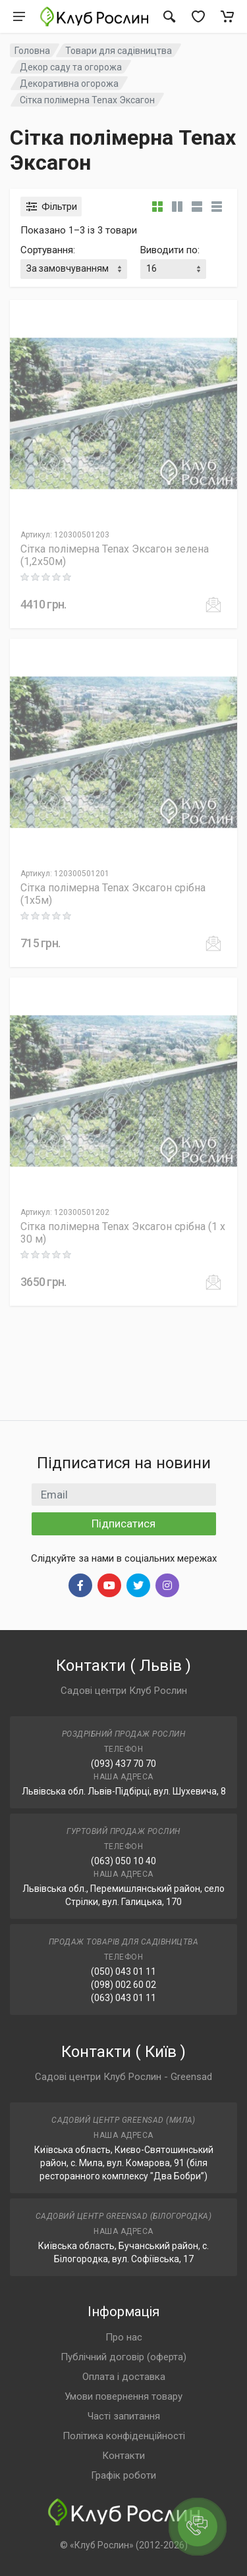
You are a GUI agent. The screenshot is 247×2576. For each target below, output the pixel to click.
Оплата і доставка (123, 2377)
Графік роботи (123, 2475)
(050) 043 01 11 (123, 1971)
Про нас (123, 2337)
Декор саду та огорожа (71, 67)
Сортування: (47, 250)
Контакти (123, 2456)
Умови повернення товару (123, 2396)
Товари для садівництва (118, 50)
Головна (32, 50)
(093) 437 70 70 (123, 1763)
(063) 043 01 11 (123, 1998)
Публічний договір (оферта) (123, 2357)
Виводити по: (170, 250)
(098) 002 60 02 (123, 1984)
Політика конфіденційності (124, 2436)
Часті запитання (124, 2416)
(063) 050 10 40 (123, 1861)
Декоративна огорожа (69, 83)
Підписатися (123, 1523)
